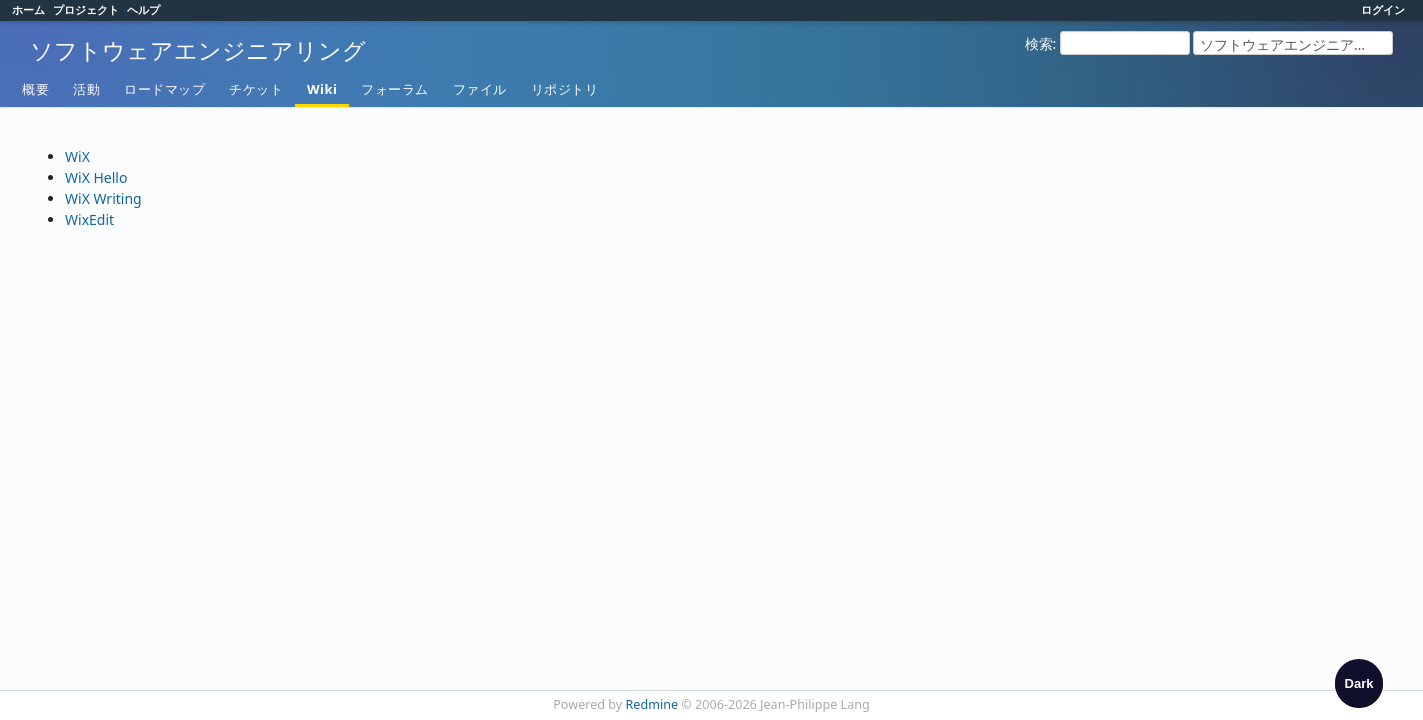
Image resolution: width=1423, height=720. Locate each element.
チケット (256, 89)
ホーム (28, 9)
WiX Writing (103, 198)
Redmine (652, 704)
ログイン (1383, 9)
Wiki (322, 89)
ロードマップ (164, 89)
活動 (86, 89)
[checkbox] (1359, 683)
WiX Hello (96, 177)
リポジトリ (565, 89)
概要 (35, 89)
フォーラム (395, 89)
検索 (1039, 43)
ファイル (480, 89)
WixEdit (89, 219)
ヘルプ (143, 9)
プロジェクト (86, 9)
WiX (77, 156)
